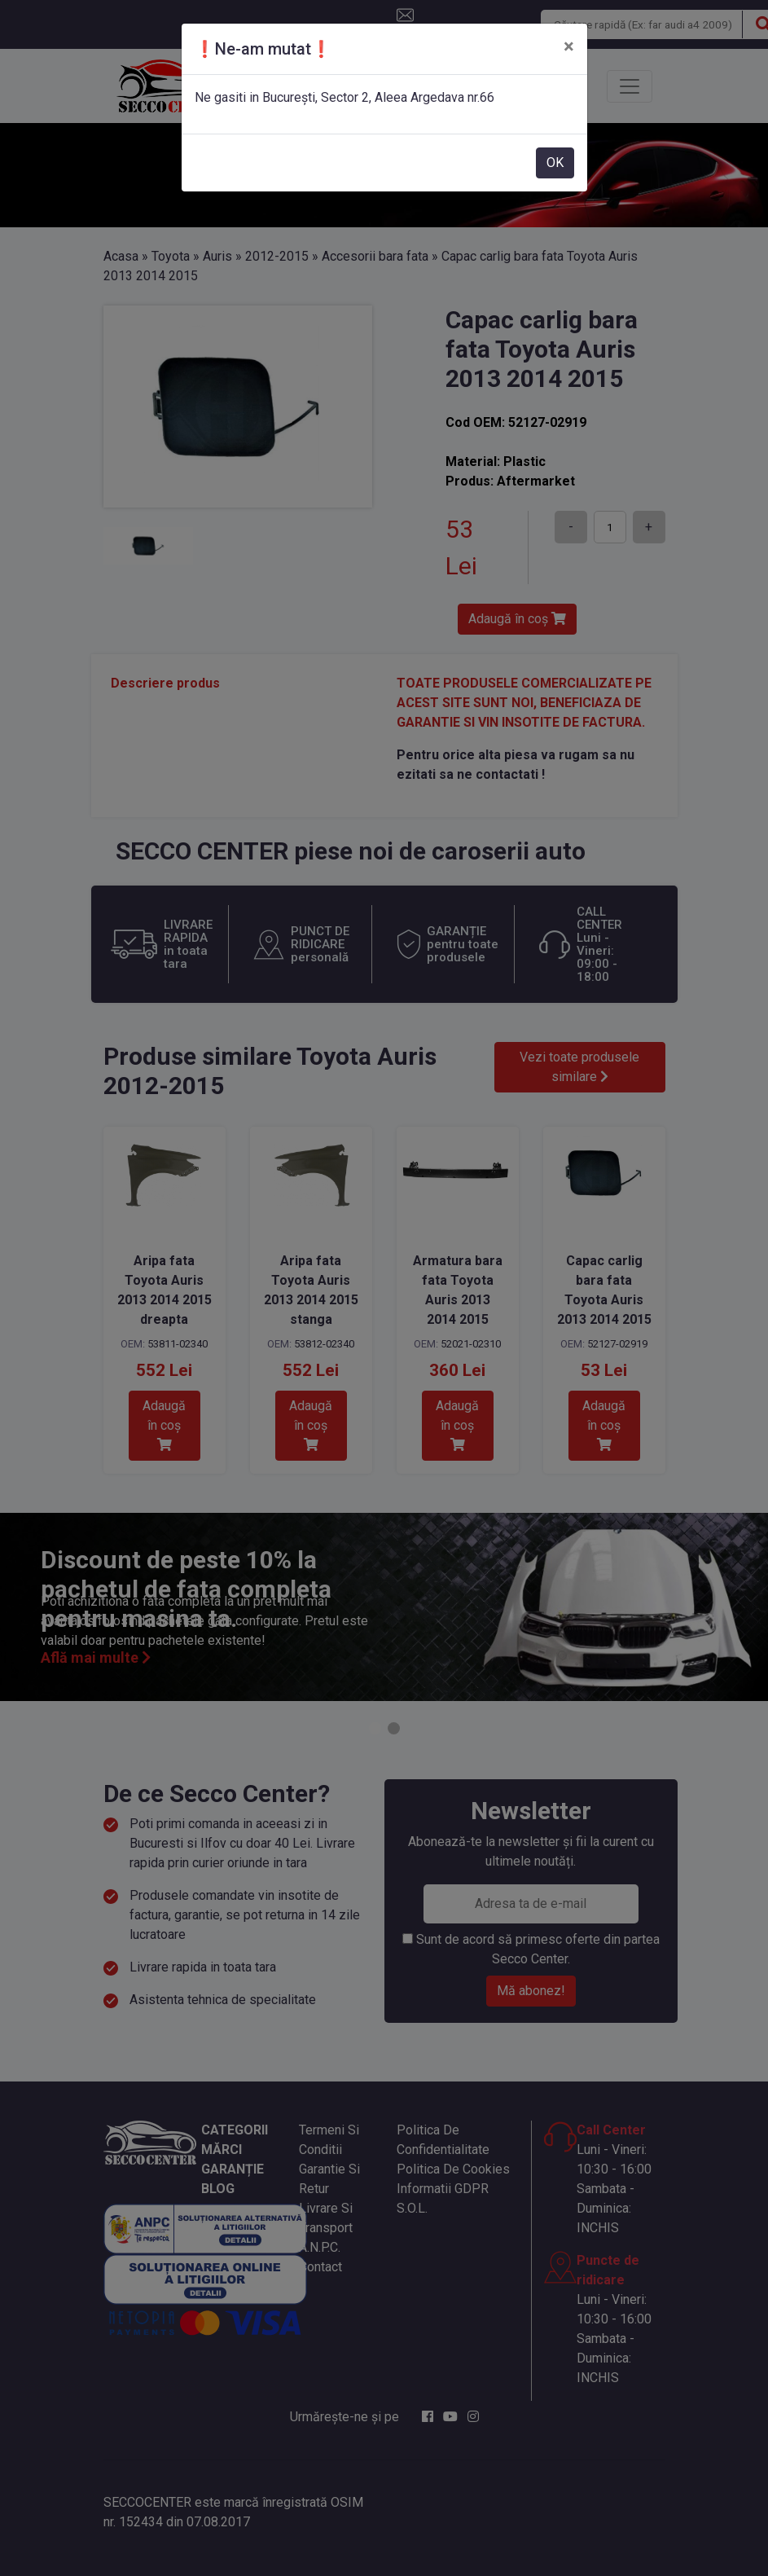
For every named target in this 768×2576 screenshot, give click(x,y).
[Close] (569, 46)
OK (555, 162)
